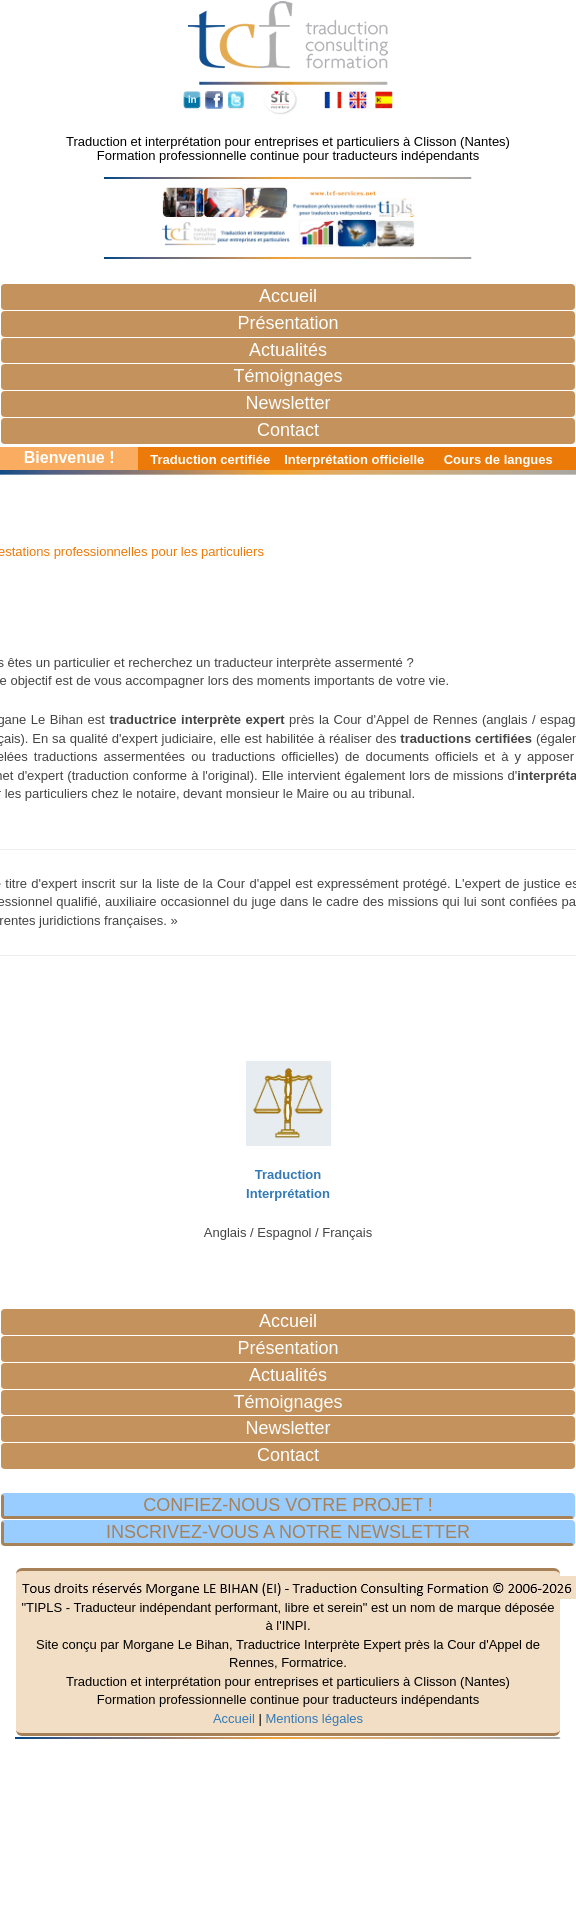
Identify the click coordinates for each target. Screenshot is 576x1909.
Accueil (234, 1718)
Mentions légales (314, 1718)
